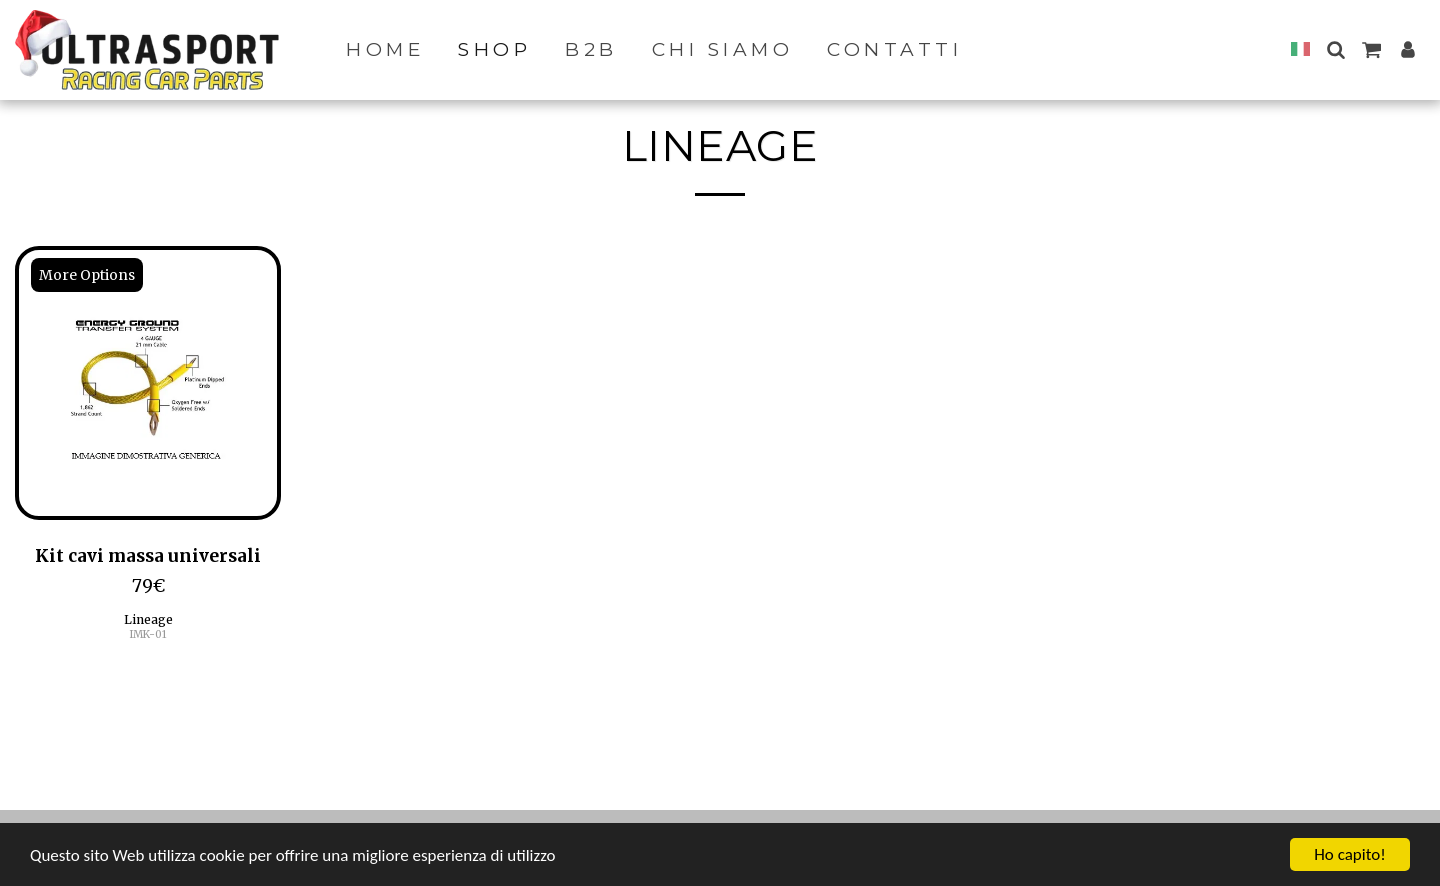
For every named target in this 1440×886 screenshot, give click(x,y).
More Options (87, 275)
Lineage (148, 619)
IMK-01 (148, 634)
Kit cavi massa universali (148, 556)
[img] (148, 383)
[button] (1335, 49)
